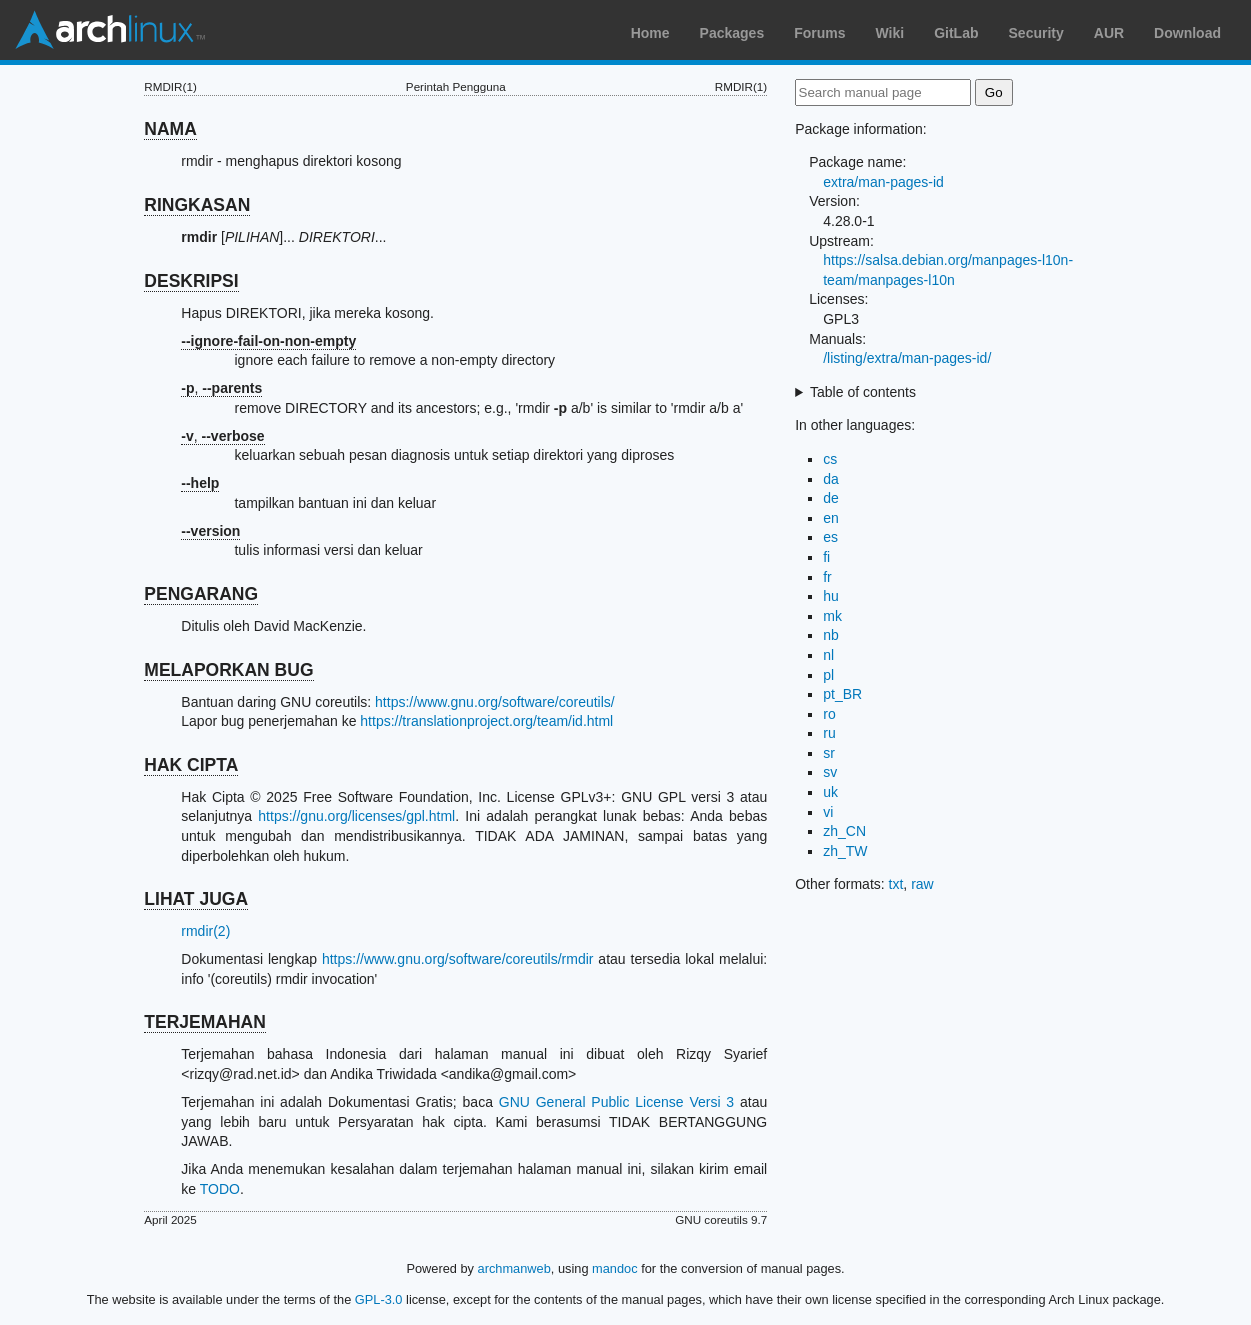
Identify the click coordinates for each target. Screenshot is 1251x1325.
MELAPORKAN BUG (228, 670)
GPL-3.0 (379, 1299)
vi (828, 812)
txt (896, 884)
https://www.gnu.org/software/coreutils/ (495, 702)
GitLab (956, 33)
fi (826, 557)
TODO (220, 1189)
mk (832, 616)
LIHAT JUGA (196, 899)
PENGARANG (201, 594)
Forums (819, 33)
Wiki (890, 33)
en (831, 518)
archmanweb (514, 1268)
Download (1187, 33)
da (831, 479)
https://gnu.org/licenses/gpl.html (356, 816)
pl (828, 675)
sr (829, 753)
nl (828, 655)
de (831, 498)
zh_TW (845, 851)
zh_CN (844, 831)
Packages (732, 33)
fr (827, 577)
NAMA (170, 129)
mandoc (615, 1268)
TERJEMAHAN (205, 1022)
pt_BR (842, 694)
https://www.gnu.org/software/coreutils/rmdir (458, 959)
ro (829, 714)
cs (830, 459)
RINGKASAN (197, 205)
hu (831, 596)
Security (1036, 33)
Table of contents (863, 392)
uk (830, 792)
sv (830, 772)
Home (650, 33)
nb (831, 635)
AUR (1109, 33)
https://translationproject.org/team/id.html (486, 721)
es (830, 537)
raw (922, 884)
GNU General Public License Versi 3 (616, 1102)
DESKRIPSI (191, 281)
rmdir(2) (205, 931)
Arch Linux (110, 30)
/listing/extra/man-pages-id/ (907, 358)
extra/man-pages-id (883, 182)
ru (829, 733)
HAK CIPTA (191, 765)
